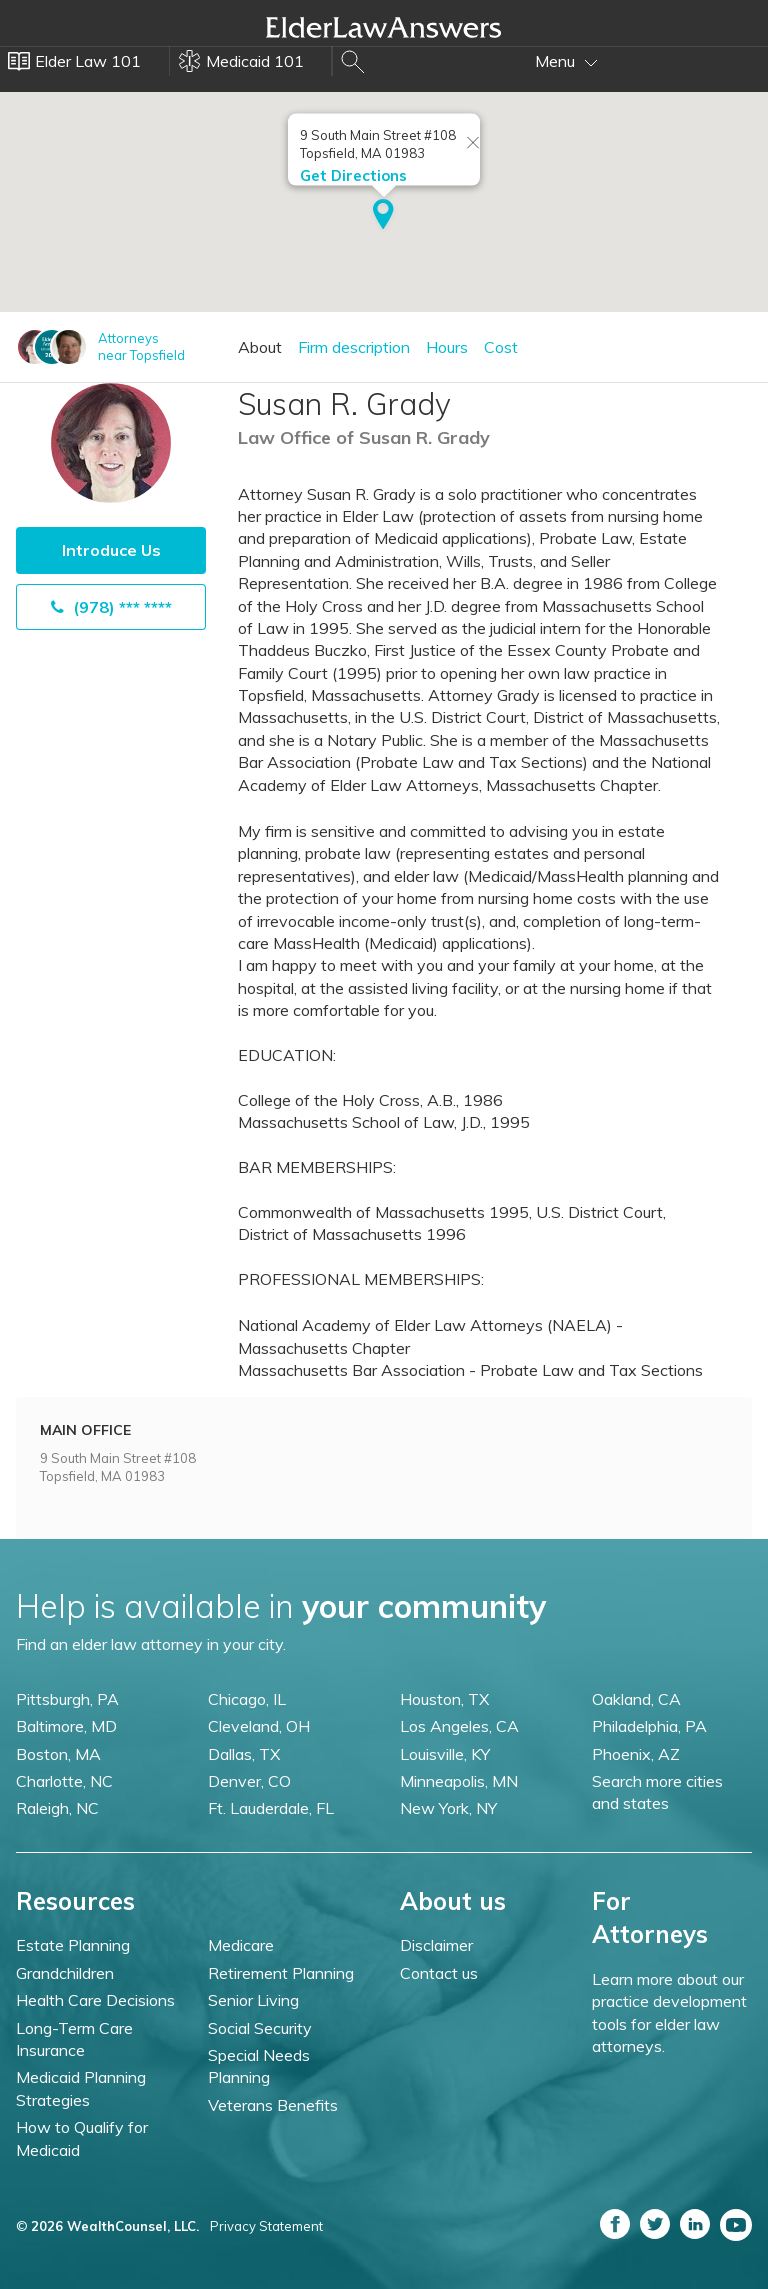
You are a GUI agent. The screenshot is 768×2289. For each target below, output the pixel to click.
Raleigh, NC (57, 1808)
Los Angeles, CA (459, 1726)
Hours (447, 347)
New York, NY (448, 1808)
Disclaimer (436, 1945)
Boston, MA (58, 1754)
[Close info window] (473, 144)
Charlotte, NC (64, 1781)
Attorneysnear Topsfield (141, 346)
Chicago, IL (247, 1699)
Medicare (241, 1945)
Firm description (354, 347)
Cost (501, 347)
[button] (383, 216)
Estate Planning (73, 1945)
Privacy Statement (266, 2226)
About (260, 347)
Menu (566, 61)
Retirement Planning (281, 1973)
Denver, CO (249, 1781)
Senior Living (253, 2000)
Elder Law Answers (384, 27)
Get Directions (353, 175)
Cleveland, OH (259, 1726)
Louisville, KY (445, 1754)
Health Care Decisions (95, 2000)
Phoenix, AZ (636, 1754)
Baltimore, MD (66, 1726)
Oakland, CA (636, 1699)
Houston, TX (444, 1699)
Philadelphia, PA (649, 1726)
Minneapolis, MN (459, 1781)
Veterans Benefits (273, 2105)
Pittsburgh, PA (67, 1699)
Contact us (439, 1973)
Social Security (260, 2028)
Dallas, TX (244, 1754)
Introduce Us (111, 550)
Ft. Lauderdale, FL (271, 1808)
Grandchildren (65, 1973)
